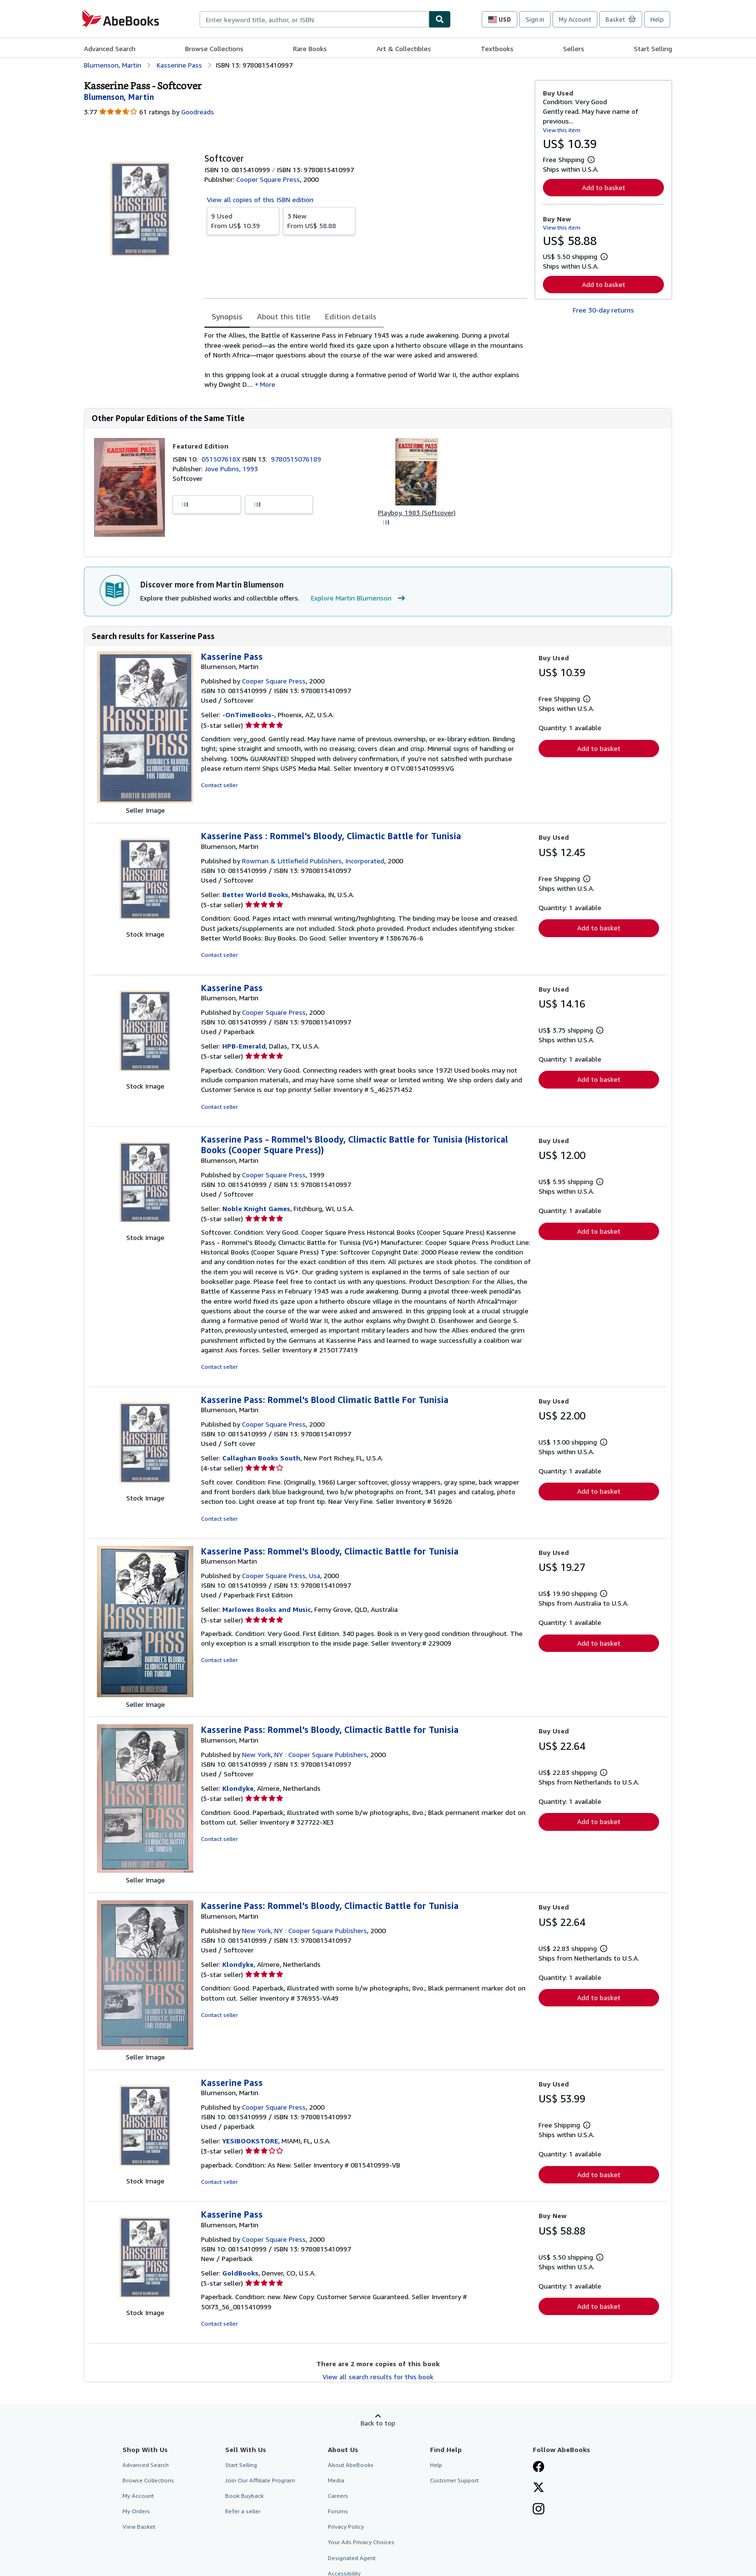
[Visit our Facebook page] (538, 2467)
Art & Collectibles (404, 48)
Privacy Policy (346, 2526)
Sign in (535, 19)
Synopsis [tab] (227, 316)
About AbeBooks (351, 2464)
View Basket (138, 2526)
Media (336, 2480)
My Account (575, 19)
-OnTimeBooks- (248, 714)
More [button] (267, 384)
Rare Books (310, 48)
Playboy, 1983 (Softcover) (417, 512)
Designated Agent (352, 2558)
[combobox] (314, 19)
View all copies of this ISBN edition (260, 199)
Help (657, 19)
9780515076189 (296, 459)
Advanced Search (109, 48)
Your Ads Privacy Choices (361, 2542)
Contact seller (219, 785)
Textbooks (497, 48)
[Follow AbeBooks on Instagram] (538, 2510)
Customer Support (454, 2480)
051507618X (222, 459)
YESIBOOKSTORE (250, 2141)
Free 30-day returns (603, 310)
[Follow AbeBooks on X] (538, 2488)
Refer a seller (242, 2511)
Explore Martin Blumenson (359, 598)
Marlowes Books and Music (266, 1609)
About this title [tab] (283, 316)
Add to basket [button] (603, 187)
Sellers (573, 48)
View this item (561, 130)
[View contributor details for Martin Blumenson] (119, 97)
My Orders (136, 2511)
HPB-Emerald (244, 1046)
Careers (338, 2495)
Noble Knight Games (256, 1208)
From (243, 220)
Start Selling (653, 48)
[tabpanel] (365, 359)
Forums (338, 2511)
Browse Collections (214, 48)
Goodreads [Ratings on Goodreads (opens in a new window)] (197, 112)
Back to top (378, 2423)
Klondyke (238, 1788)
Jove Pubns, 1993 (231, 468)
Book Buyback (244, 2495)
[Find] (439, 19)
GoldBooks (240, 2273)
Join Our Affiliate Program (260, 2480)
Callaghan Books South (261, 1458)
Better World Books (255, 894)
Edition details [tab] (351, 316)
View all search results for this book (378, 2376)
